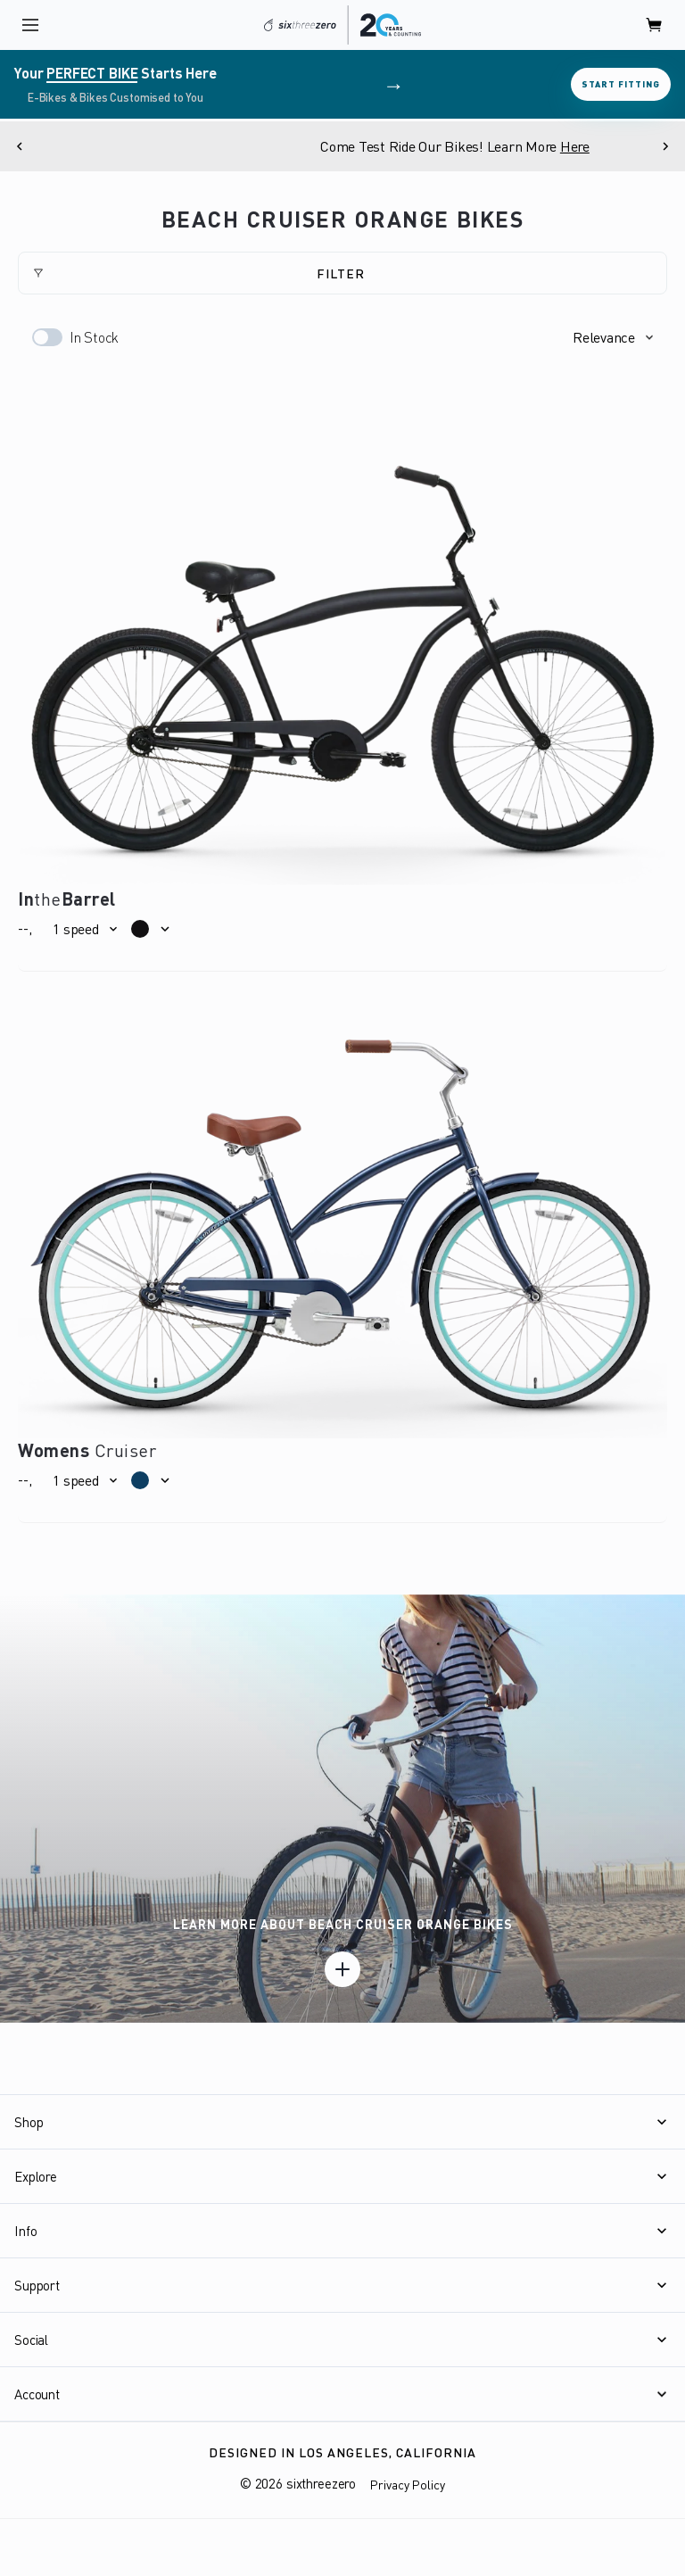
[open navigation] (30, 25)
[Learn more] (342, 1969)
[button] (612, 337)
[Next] (665, 146)
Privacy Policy (407, 2484)
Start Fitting (621, 84)
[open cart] (654, 25)
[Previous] (19, 146)
